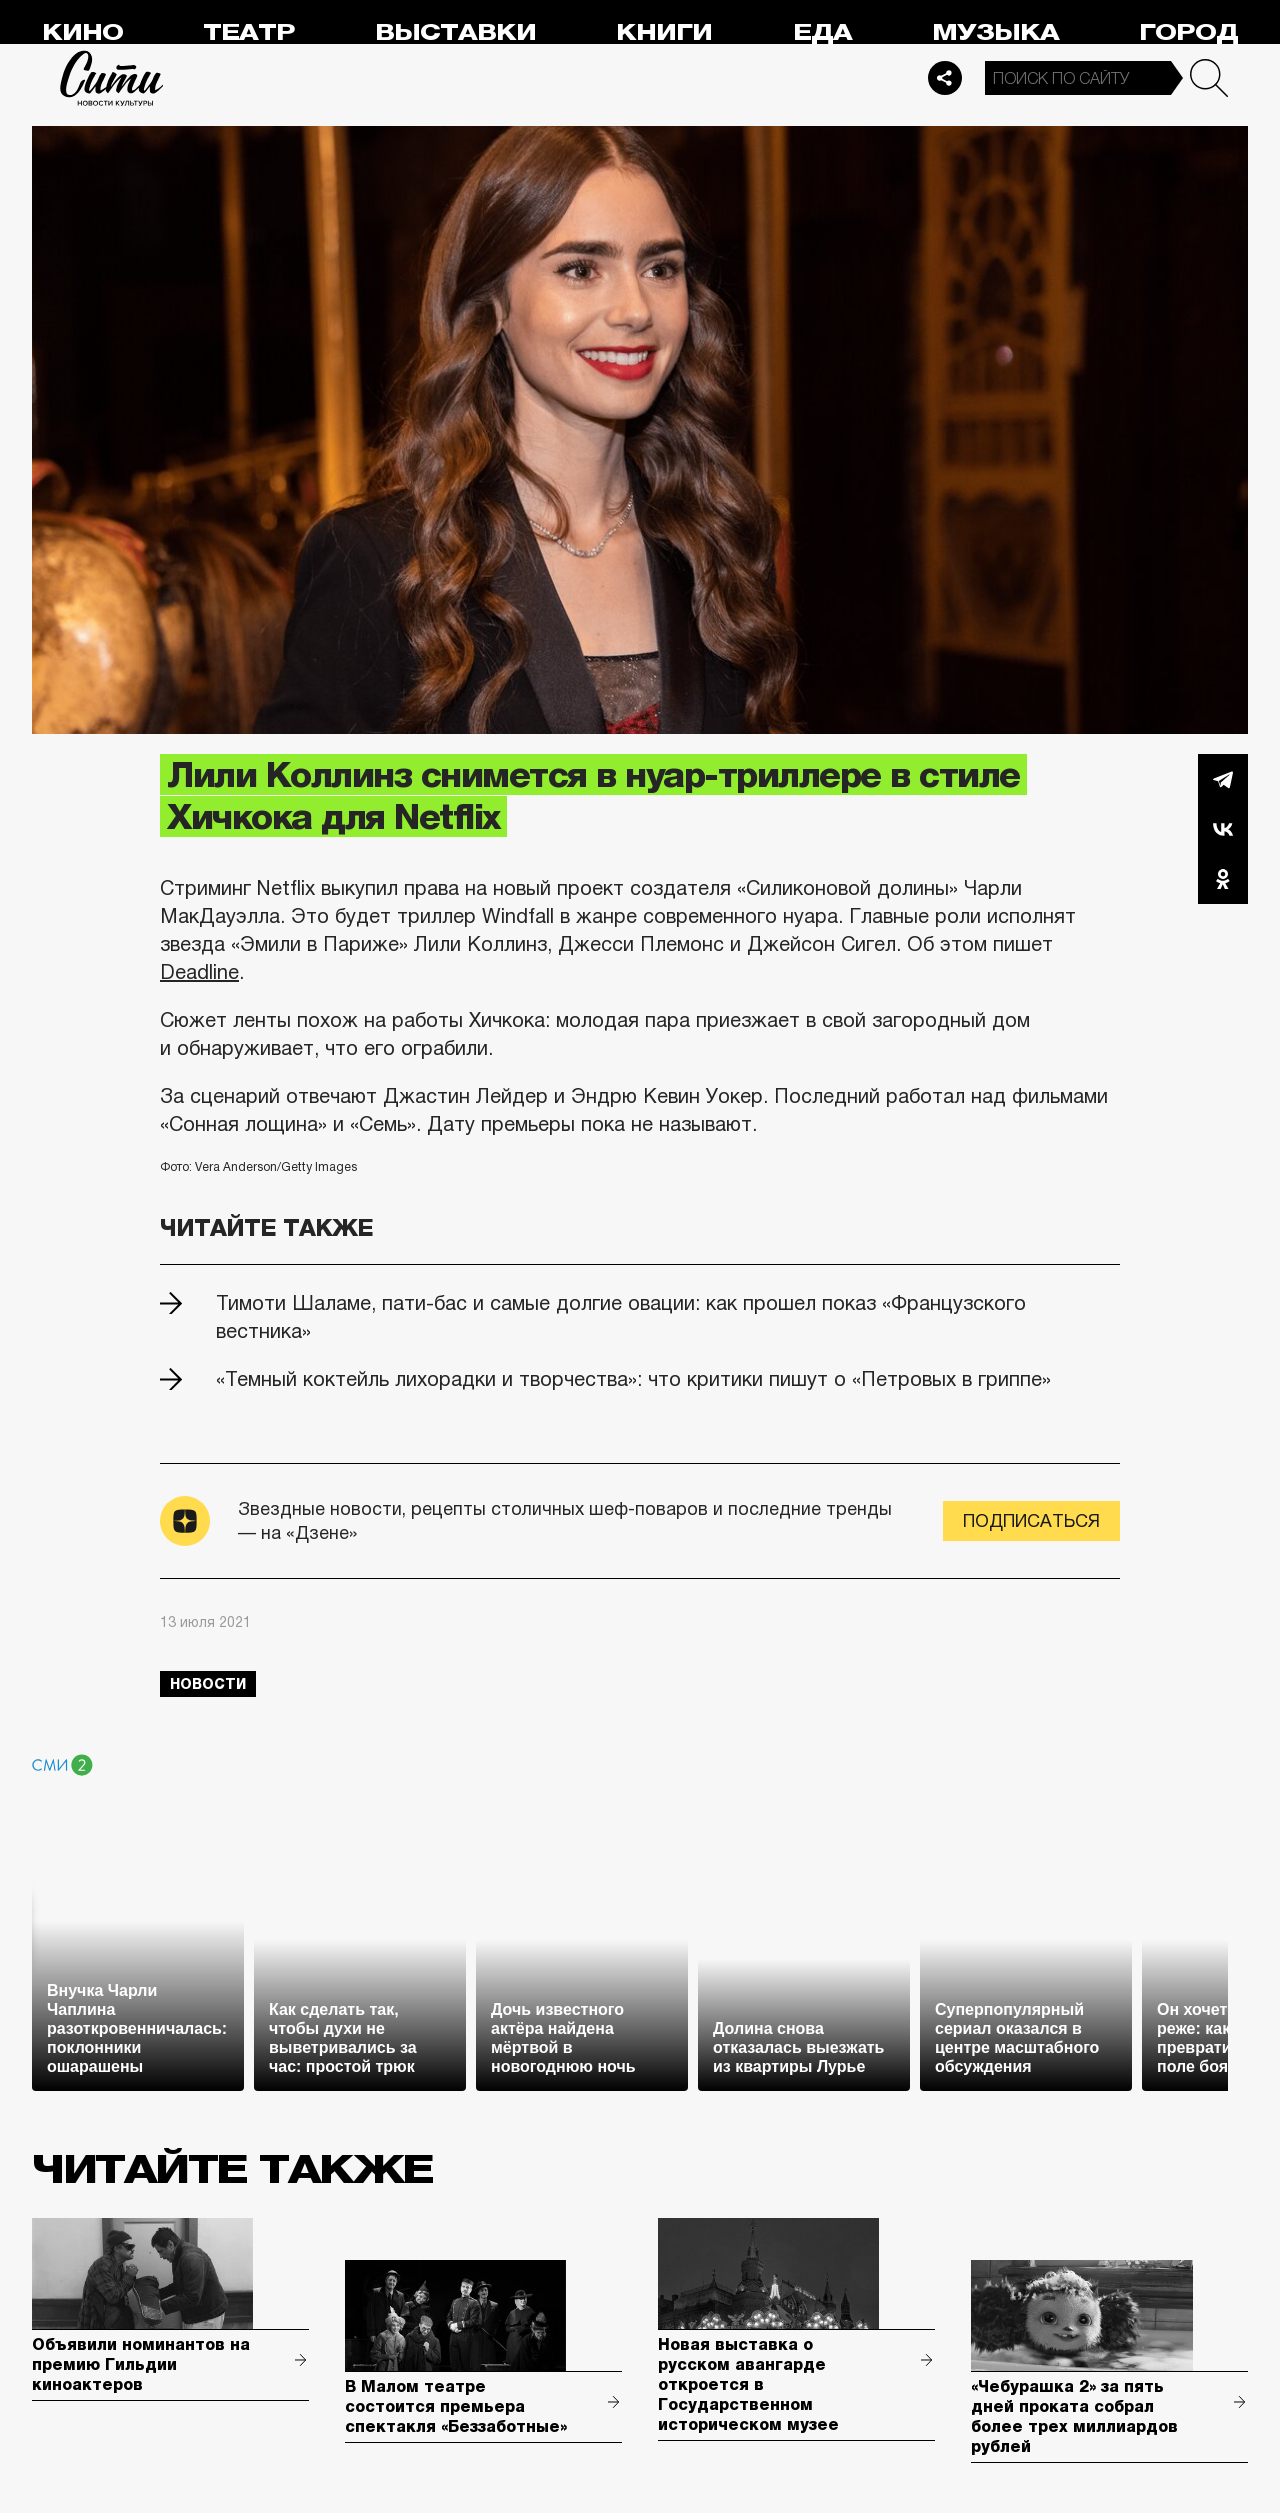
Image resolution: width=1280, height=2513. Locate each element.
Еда (822, 32)
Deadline (199, 972)
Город (1188, 32)
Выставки (455, 32)
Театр (249, 32)
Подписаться (1031, 1521)
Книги (664, 32)
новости (208, 1684)
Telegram (1223, 779)
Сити (112, 78)
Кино (82, 32)
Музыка (995, 32)
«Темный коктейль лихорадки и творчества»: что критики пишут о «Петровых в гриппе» (633, 1379)
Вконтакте (1223, 829)
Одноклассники (1223, 879)
